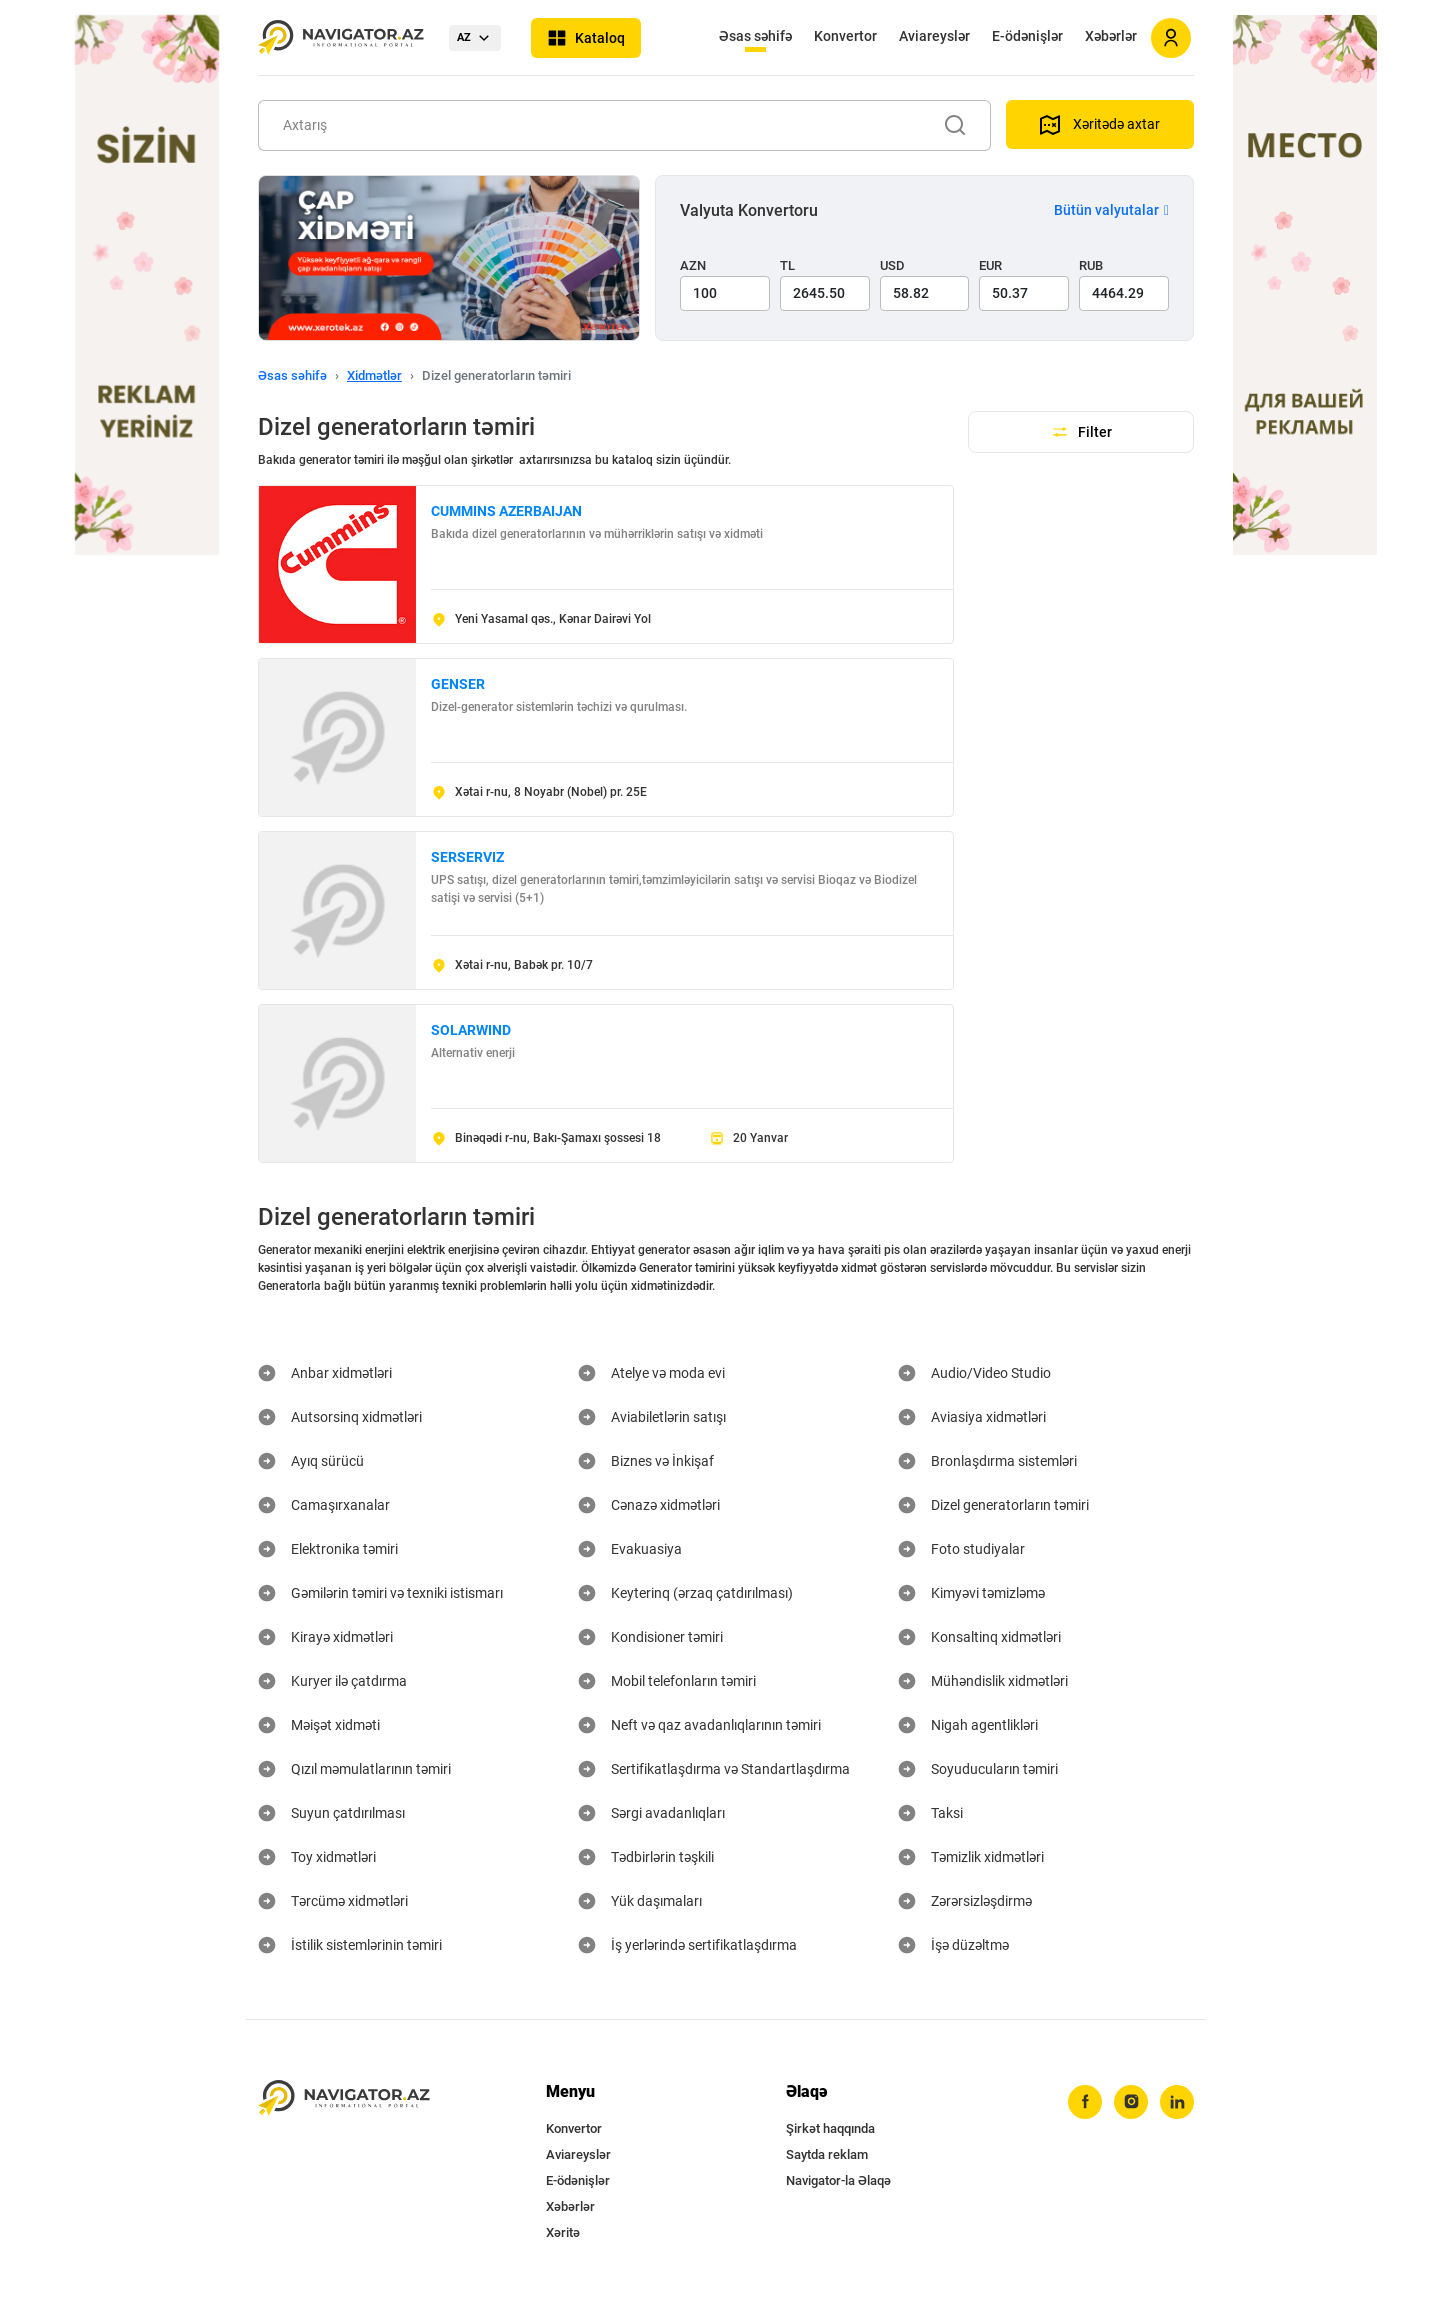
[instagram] (1131, 2102)
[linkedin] (1177, 2102)
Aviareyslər (934, 36)
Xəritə (563, 2232)
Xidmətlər (374, 375)
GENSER (458, 684)
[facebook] (1085, 2102)
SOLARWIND (471, 1030)
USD (892, 265)
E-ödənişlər (1027, 36)
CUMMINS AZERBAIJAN (506, 511)
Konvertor (845, 36)
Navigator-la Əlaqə (838, 2180)
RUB (1091, 265)
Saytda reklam (827, 2154)
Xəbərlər (1111, 36)
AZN (693, 265)
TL (787, 265)
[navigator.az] (344, 2098)
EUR (990, 265)
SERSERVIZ (467, 857)
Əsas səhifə (755, 36)
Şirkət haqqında (830, 2128)
